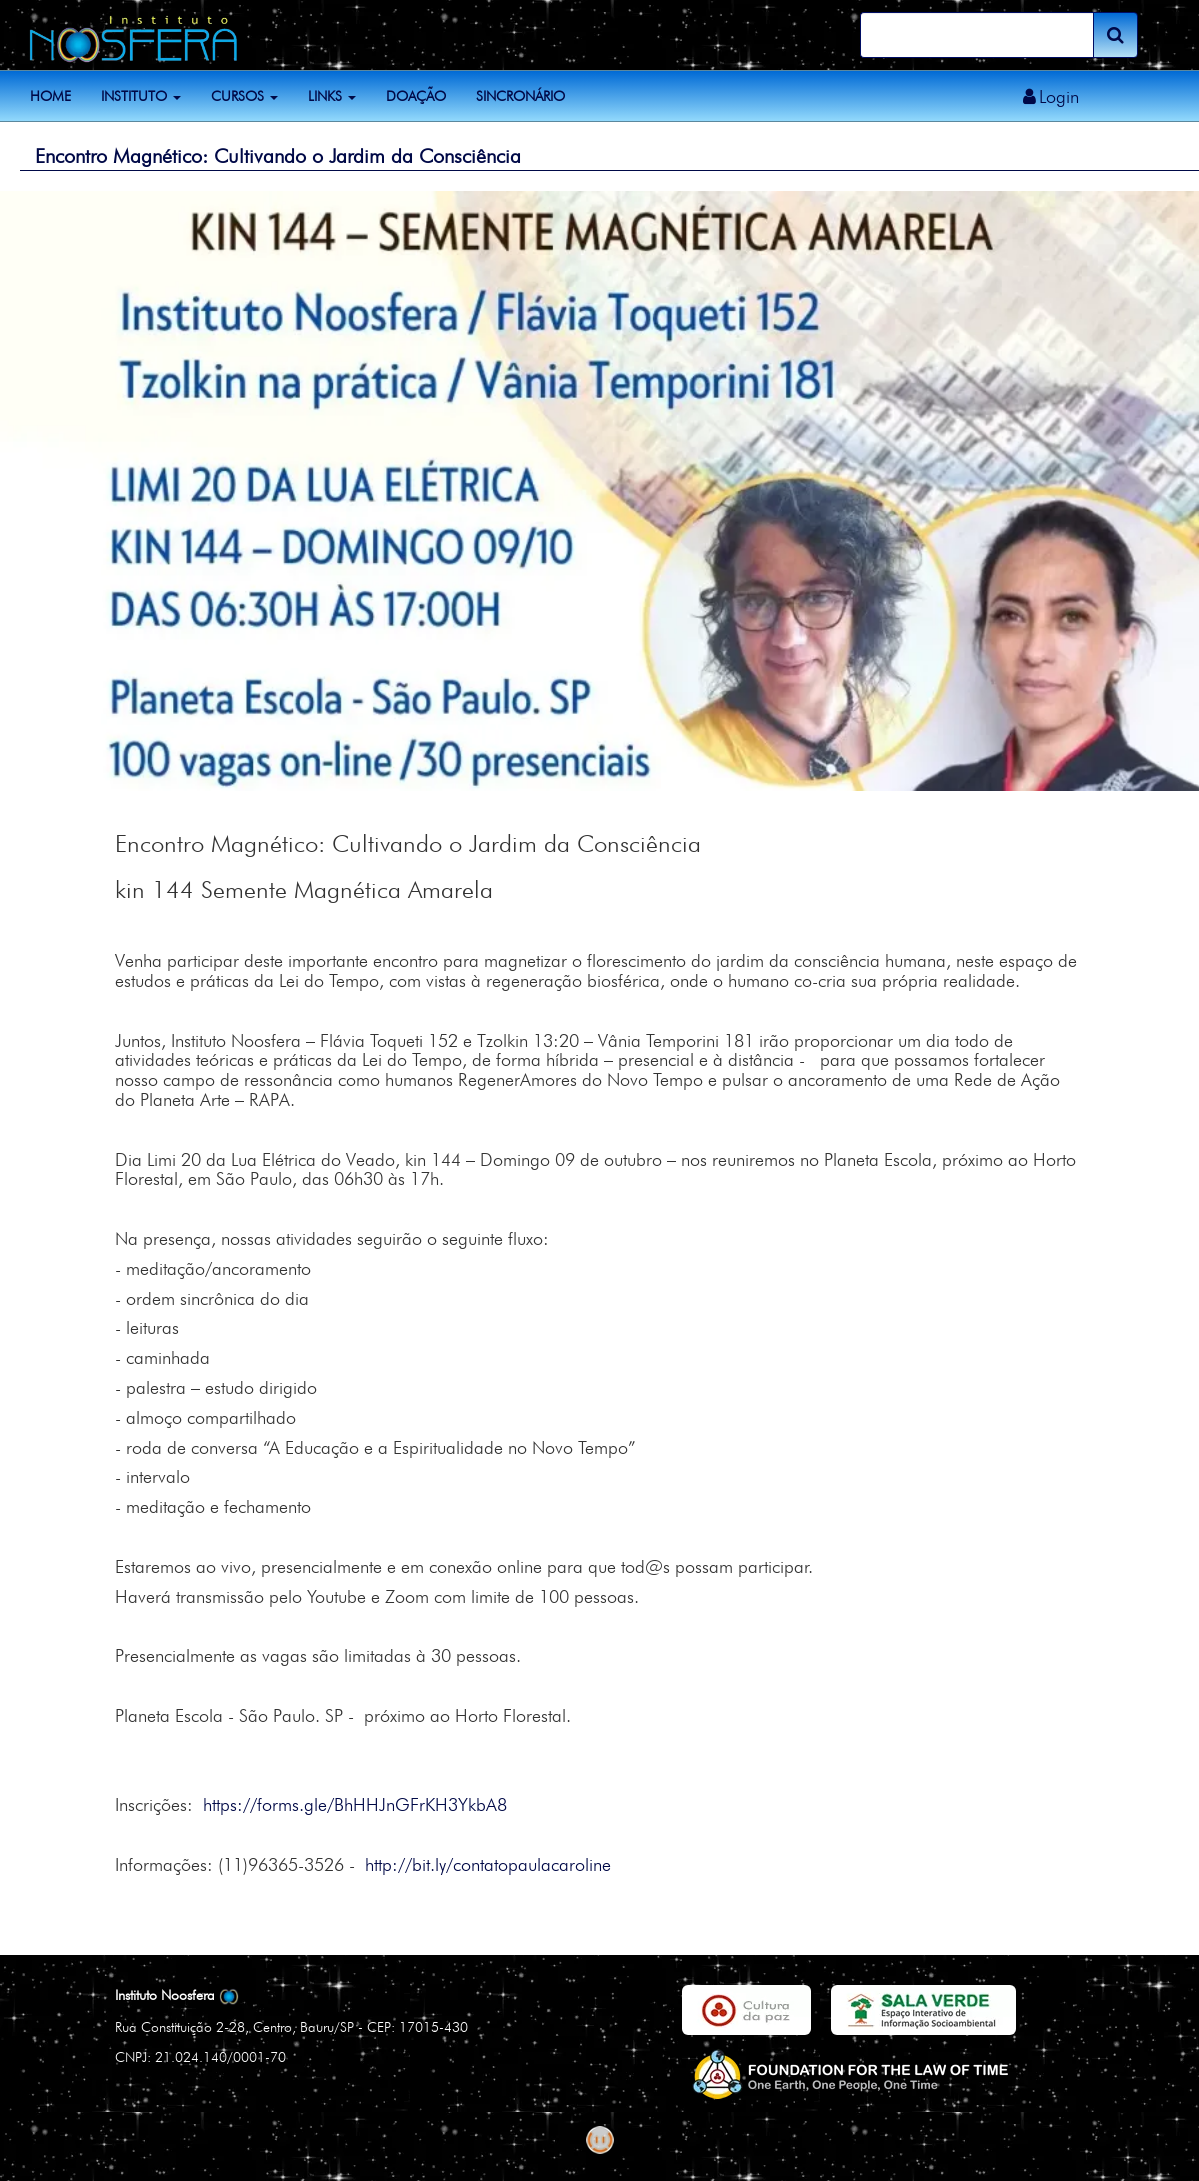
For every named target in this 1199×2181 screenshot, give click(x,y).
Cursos (244, 96)
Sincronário (520, 96)
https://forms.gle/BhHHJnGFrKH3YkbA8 (355, 1804)
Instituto (141, 96)
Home (50, 96)
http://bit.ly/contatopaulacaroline (488, 1864)
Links (332, 96)
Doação (416, 96)
